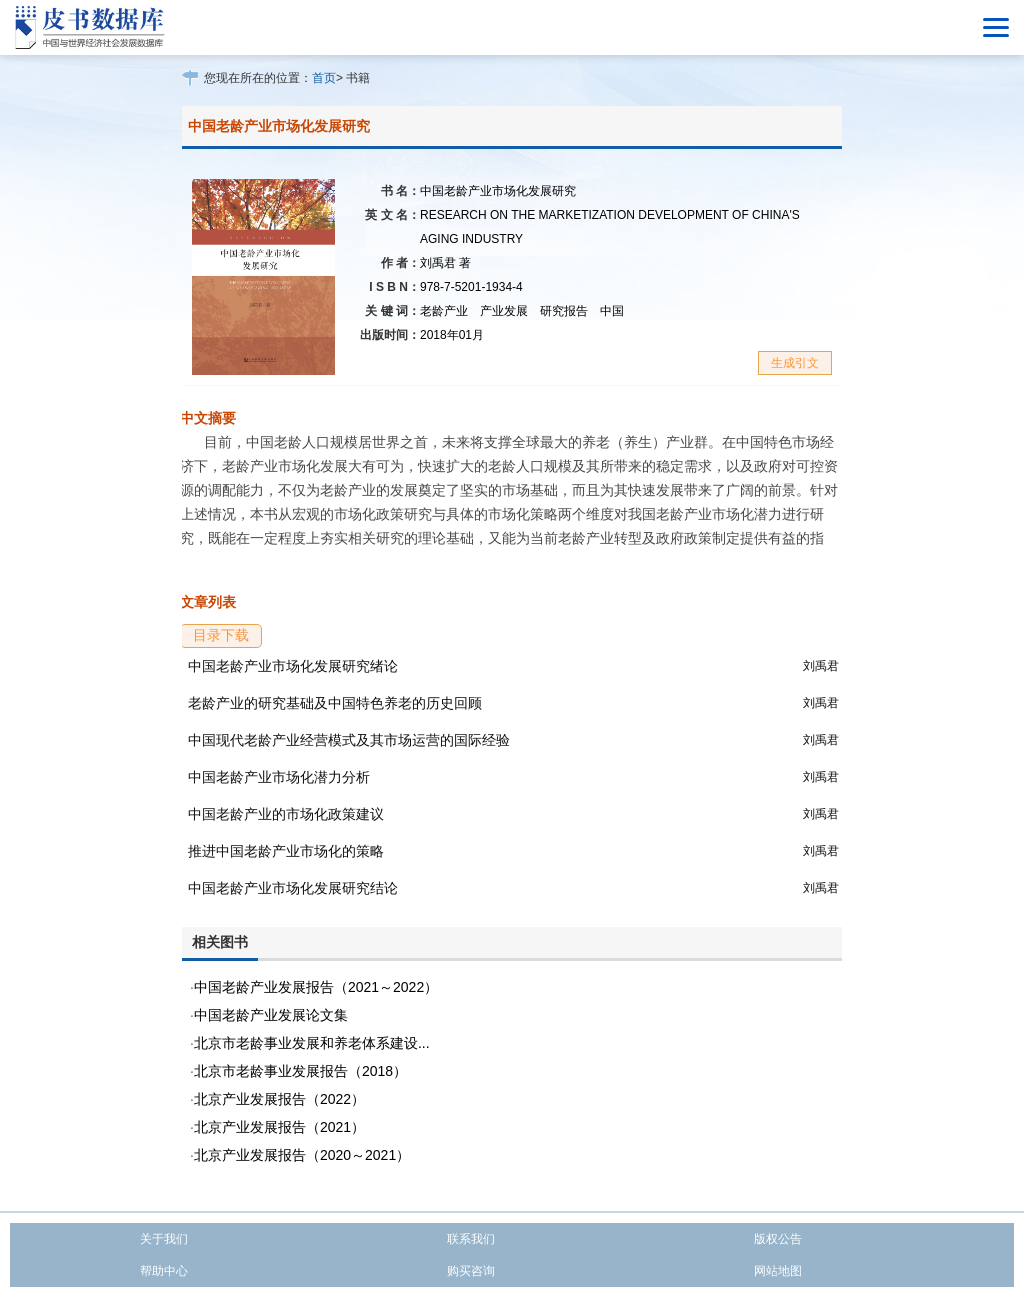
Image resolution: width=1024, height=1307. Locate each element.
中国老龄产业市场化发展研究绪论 (293, 666)
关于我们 (164, 1239)
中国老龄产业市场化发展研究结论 (293, 888)
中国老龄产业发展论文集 (271, 1015)
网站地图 (778, 1271)
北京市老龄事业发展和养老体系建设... (312, 1043)
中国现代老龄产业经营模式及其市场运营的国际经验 (349, 740)
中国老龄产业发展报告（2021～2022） (316, 987)
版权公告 (778, 1239)
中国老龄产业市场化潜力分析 (279, 777)
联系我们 (471, 1239)
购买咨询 (471, 1271)
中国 (612, 311)
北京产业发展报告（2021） (279, 1127)
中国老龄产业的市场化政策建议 (286, 814)
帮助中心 (164, 1271)
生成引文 (795, 363)
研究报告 (564, 311)
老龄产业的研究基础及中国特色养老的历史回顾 (335, 703)
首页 (324, 78)
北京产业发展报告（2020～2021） (302, 1155)
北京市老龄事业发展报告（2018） (300, 1071)
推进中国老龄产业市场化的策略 (286, 851)
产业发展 (504, 311)
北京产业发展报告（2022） (279, 1099)
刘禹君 (445, 263)
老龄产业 (444, 311)
